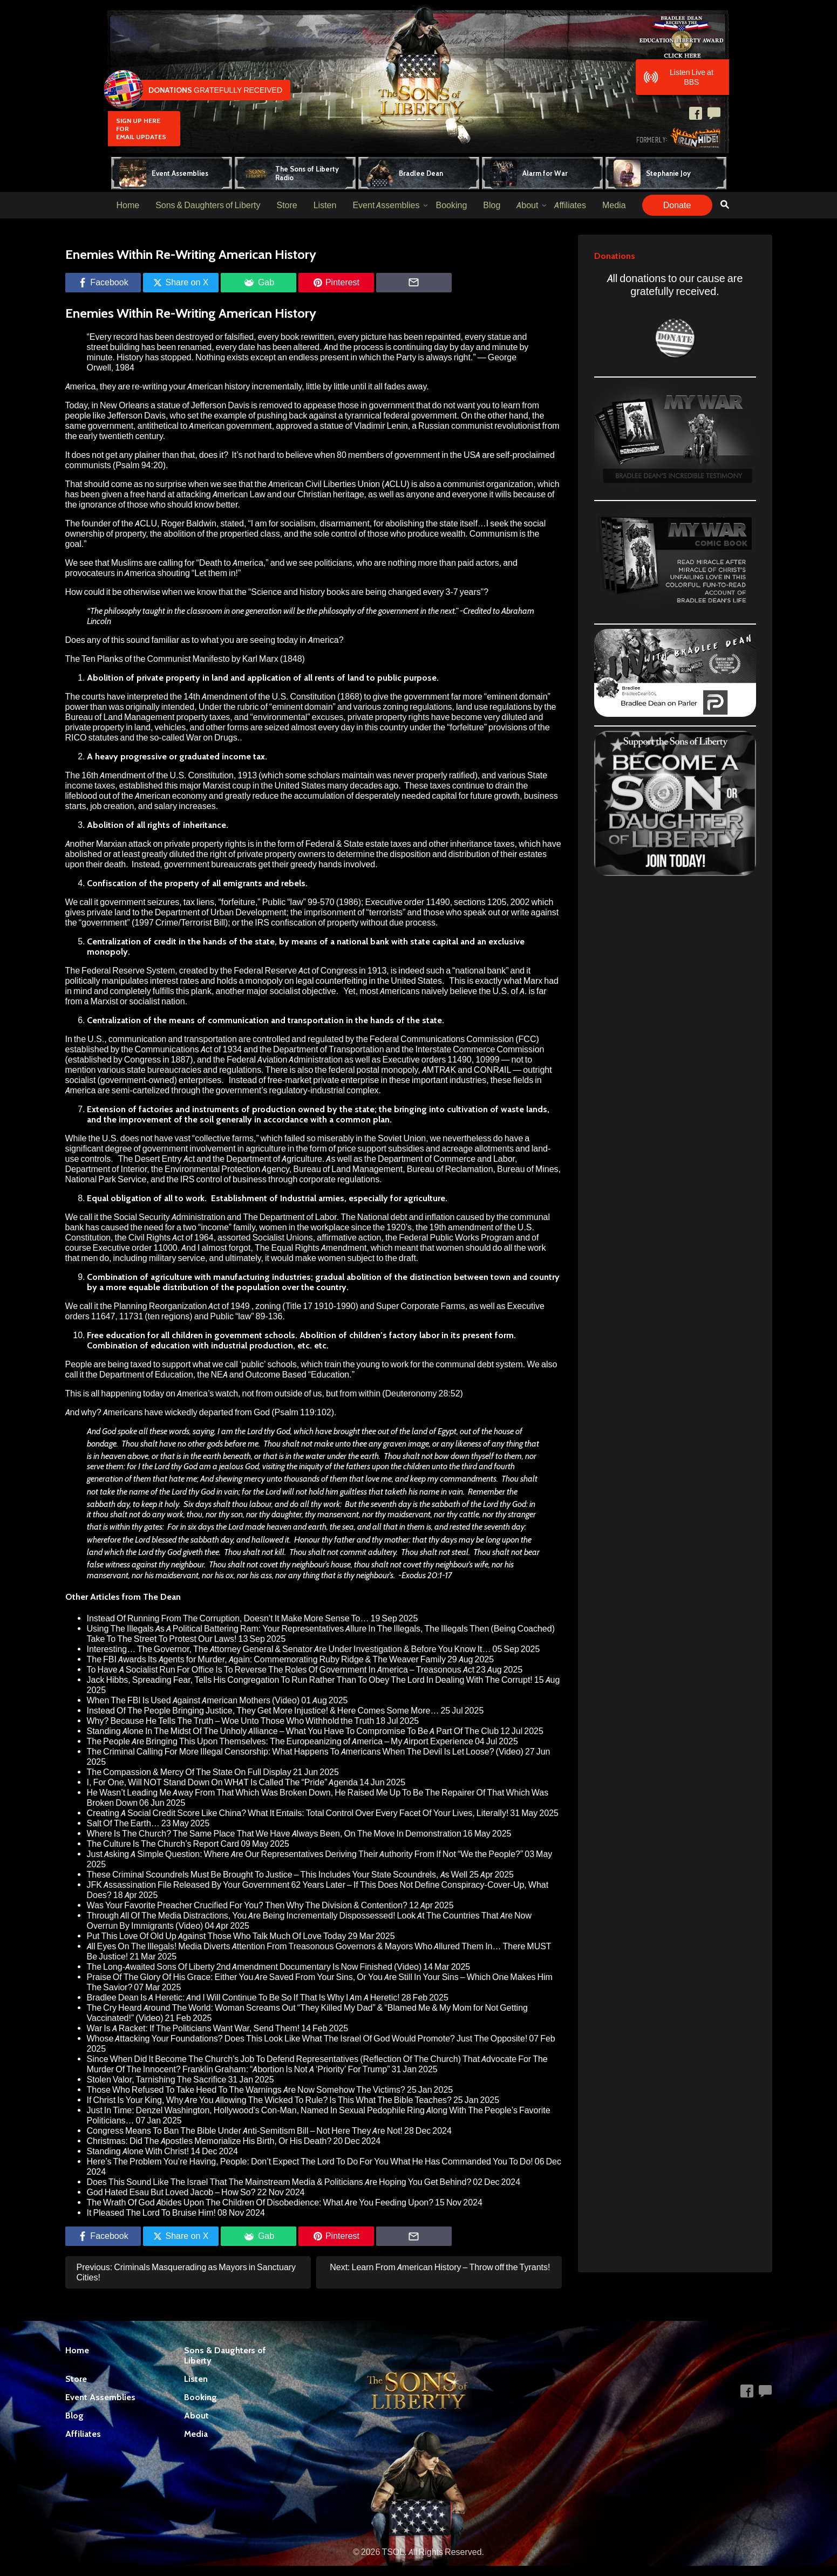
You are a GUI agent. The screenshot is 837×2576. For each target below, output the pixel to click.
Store (286, 205)
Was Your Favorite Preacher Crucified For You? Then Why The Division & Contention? (247, 1905)
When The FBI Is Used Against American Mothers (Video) (193, 1700)
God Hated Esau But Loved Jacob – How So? (171, 2192)
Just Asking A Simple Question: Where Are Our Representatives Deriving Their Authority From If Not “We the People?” (305, 1854)
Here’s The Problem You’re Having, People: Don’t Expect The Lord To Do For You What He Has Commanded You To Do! (310, 2161)
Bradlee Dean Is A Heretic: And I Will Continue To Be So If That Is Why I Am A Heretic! (243, 1997)
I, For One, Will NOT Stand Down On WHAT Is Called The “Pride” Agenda (222, 1782)
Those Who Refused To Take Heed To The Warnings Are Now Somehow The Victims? (246, 2090)
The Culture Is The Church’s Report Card (163, 1844)
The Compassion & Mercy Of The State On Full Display (189, 1772)
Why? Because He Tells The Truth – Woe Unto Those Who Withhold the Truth (231, 1721)
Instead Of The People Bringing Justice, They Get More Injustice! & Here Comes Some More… (263, 1710)
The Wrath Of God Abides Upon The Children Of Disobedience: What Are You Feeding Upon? (260, 2202)
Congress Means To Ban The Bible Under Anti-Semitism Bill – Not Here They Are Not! (245, 2131)
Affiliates (570, 205)
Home (127, 205)
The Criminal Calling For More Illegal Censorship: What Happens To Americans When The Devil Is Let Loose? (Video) (305, 1751)
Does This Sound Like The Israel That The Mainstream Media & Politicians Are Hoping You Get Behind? (279, 2182)
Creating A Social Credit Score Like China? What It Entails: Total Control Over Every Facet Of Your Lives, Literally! (298, 1813)
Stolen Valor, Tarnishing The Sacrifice (157, 2079)
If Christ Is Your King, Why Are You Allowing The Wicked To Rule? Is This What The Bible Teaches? (269, 2100)
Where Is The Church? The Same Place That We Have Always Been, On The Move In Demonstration (274, 1833)
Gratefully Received (195, 90)
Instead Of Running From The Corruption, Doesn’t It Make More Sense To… (228, 1618)
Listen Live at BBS (678, 77)
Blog (491, 205)
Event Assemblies (385, 205)
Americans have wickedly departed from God (186, 1412)
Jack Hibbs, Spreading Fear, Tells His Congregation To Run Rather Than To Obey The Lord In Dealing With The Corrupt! (310, 1680)
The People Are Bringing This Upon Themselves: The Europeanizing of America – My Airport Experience (280, 1741)
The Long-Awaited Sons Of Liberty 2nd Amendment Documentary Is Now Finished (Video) (254, 1967)
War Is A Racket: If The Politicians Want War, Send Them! (193, 2028)
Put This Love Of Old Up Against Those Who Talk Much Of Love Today (216, 1936)
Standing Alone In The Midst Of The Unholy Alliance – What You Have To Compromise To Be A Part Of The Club (293, 1731)
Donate (677, 205)
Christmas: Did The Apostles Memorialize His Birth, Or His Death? (209, 2141)
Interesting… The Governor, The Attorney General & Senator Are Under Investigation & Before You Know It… (289, 1649)
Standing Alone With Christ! (138, 2151)
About (527, 205)
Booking (451, 205)
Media (614, 205)
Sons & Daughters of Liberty (207, 205)
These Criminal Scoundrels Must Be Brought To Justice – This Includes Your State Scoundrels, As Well (277, 1874)
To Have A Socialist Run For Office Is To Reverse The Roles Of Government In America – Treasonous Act (281, 1669)
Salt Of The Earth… (123, 1823)
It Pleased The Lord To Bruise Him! (151, 2213)
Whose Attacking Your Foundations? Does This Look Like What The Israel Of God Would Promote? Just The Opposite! (307, 2038)
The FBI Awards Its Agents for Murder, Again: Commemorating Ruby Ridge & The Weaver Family (266, 1659)
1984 (124, 367)
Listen (325, 205)
